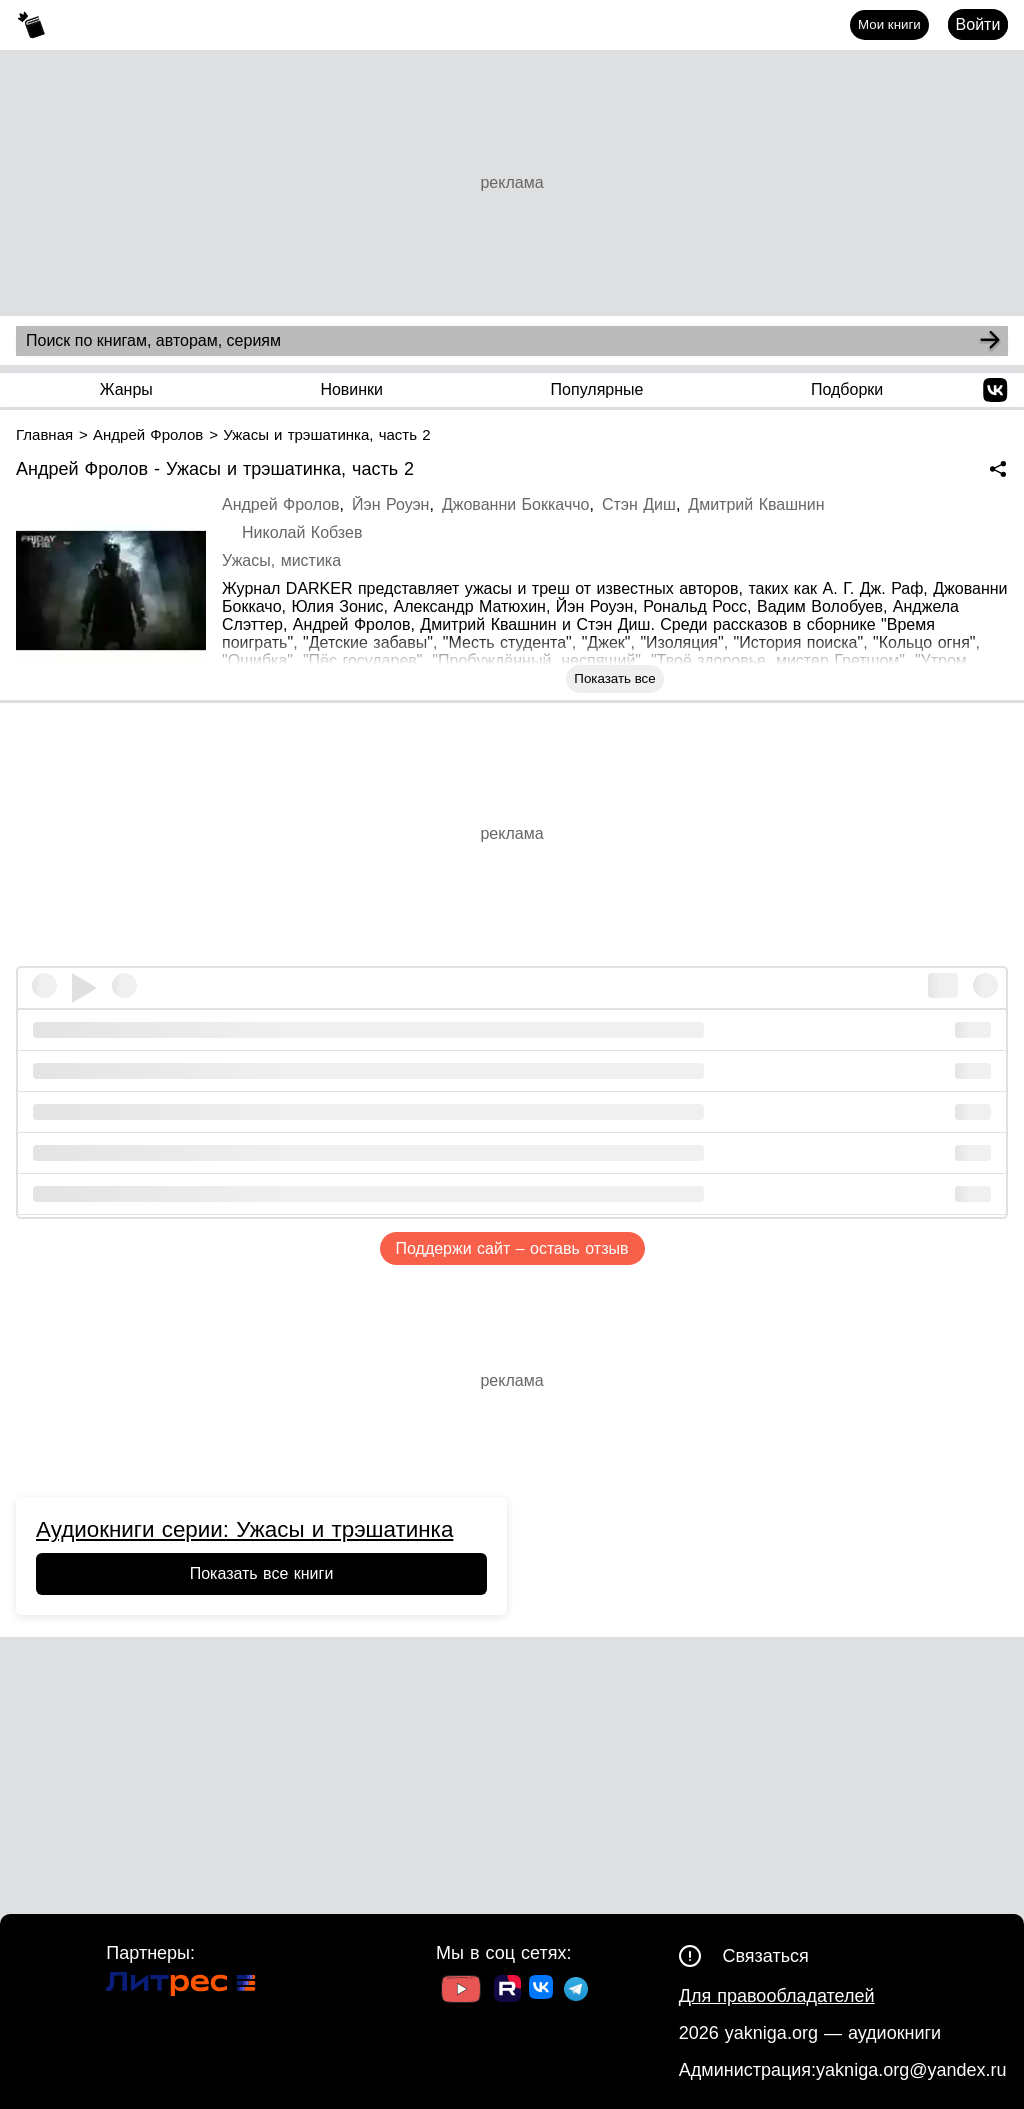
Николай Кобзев (302, 532)
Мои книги (889, 24)
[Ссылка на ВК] (542, 1991)
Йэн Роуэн (390, 504)
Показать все (614, 678)
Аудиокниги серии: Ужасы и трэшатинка (244, 1529)
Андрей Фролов (281, 504)
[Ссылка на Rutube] (507, 1991)
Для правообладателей (777, 1996)
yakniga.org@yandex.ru (911, 2070)
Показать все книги (262, 1573)
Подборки (847, 389)
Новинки (351, 389)
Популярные (597, 389)
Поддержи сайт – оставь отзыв (512, 1248)
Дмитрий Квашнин (756, 504)
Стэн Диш (639, 504)
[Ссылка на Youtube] (461, 1991)
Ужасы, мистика (281, 560)
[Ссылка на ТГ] (576, 1991)
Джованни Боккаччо (516, 504)
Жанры (126, 389)
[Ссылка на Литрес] (181, 1986)
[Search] (990, 341)
